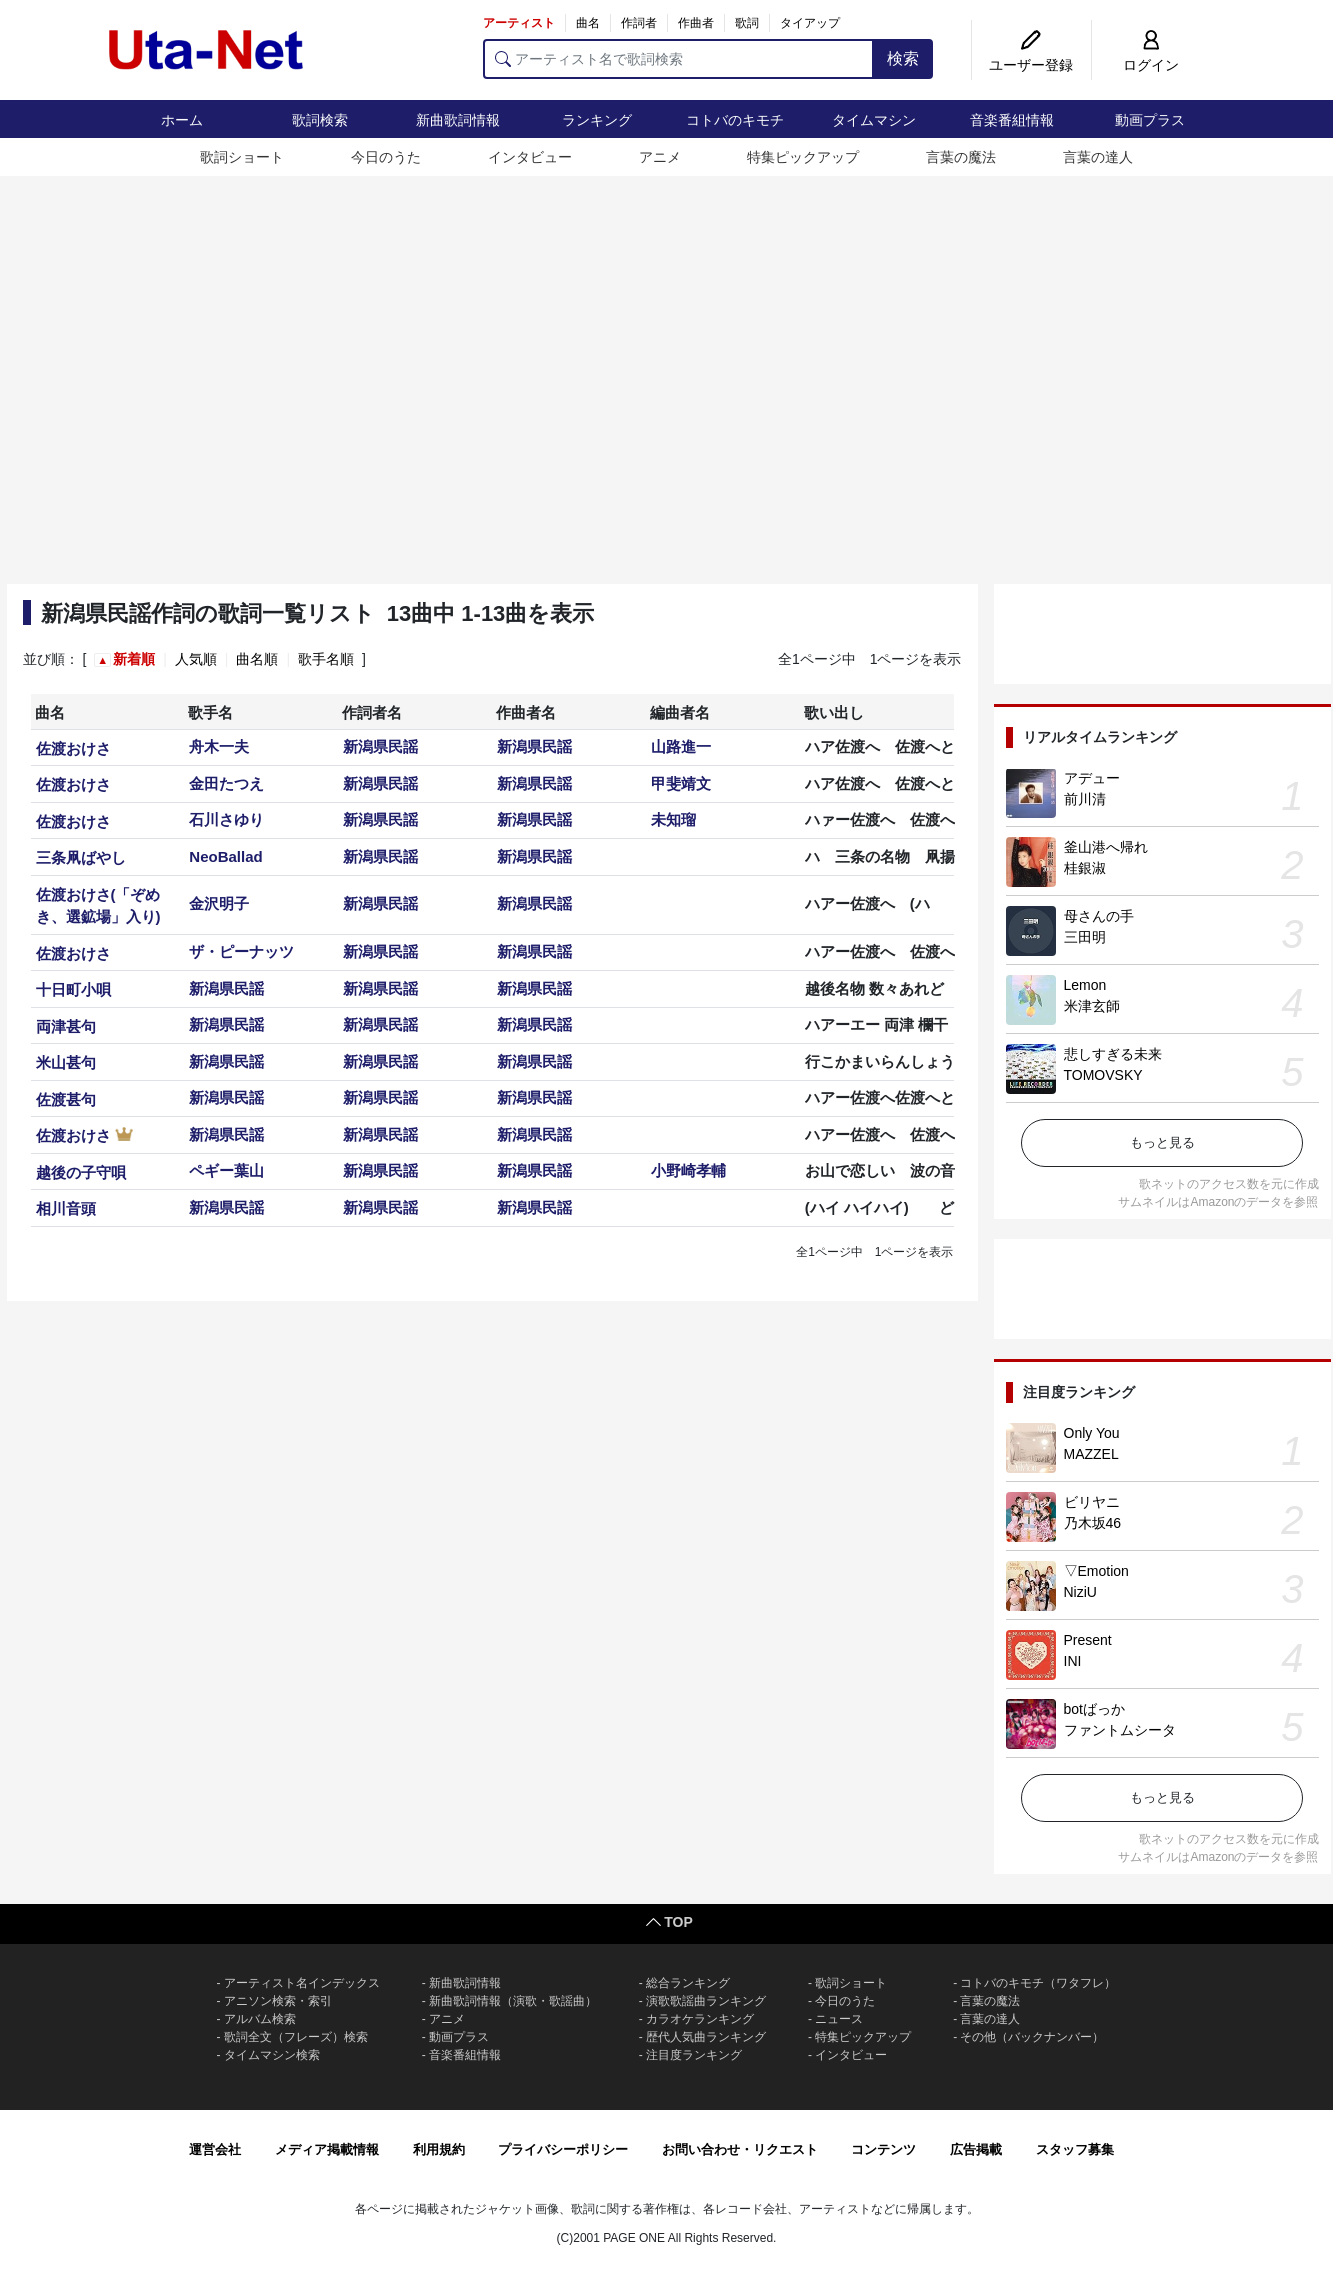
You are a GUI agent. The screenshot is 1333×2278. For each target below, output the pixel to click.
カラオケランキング (700, 2019)
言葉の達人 (1098, 157)
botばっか (1094, 1709)
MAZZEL (1091, 1454)
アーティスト (519, 23)
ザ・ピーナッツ (241, 951)
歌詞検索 (320, 120)
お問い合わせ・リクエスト (740, 2149)
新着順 (134, 659)
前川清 (1085, 799)
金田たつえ (226, 783)
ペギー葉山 (226, 1170)
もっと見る (1162, 1142)
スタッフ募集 (1075, 2149)
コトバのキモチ (735, 120)
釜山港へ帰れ (1106, 847)
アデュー (1092, 778)
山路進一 (681, 746)
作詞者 (639, 23)
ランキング (597, 120)
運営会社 (215, 2149)
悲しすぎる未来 (1113, 1054)
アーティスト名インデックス (302, 1983)
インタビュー (530, 157)
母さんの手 (1099, 916)
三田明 (1085, 937)
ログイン (1151, 65)
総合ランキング (688, 1983)
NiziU (1080, 1592)
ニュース (839, 2019)
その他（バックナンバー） (1032, 2037)
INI (1073, 1661)
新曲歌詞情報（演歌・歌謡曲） (513, 2001)
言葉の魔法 (961, 157)
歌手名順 (326, 659)
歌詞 (747, 23)
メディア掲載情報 (327, 2149)
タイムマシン (874, 120)
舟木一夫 (219, 746)
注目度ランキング (694, 2055)
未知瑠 (673, 819)
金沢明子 (219, 903)
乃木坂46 (1093, 1523)
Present (1088, 1640)
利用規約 (439, 2149)
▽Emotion (1096, 1571)
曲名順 (257, 659)
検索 (903, 58)
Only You (1092, 1433)
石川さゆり (226, 819)
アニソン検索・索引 (278, 2001)
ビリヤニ (1092, 1502)
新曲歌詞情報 (458, 120)
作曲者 (696, 23)
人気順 (196, 659)
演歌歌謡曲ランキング (706, 2001)
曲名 (588, 23)
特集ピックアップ (803, 157)
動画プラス (1150, 120)
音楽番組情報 (1012, 120)
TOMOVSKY (1103, 1075)
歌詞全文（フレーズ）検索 (296, 2037)
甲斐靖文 (681, 783)
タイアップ (810, 23)
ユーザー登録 (1031, 65)
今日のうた (386, 157)
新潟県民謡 (380, 746)
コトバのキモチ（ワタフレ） (1038, 1983)
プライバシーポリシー (563, 2149)
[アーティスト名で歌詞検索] (678, 59)
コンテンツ (883, 2149)
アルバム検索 (260, 2019)
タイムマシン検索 (272, 2055)
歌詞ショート (242, 157)
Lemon (1085, 985)
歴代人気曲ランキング (706, 2037)
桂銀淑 (1085, 868)
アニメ (660, 157)
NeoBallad (225, 856)
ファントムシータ (1120, 1730)
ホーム (182, 120)
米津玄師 (1092, 1006)
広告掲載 (976, 2149)
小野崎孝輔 (688, 1170)
